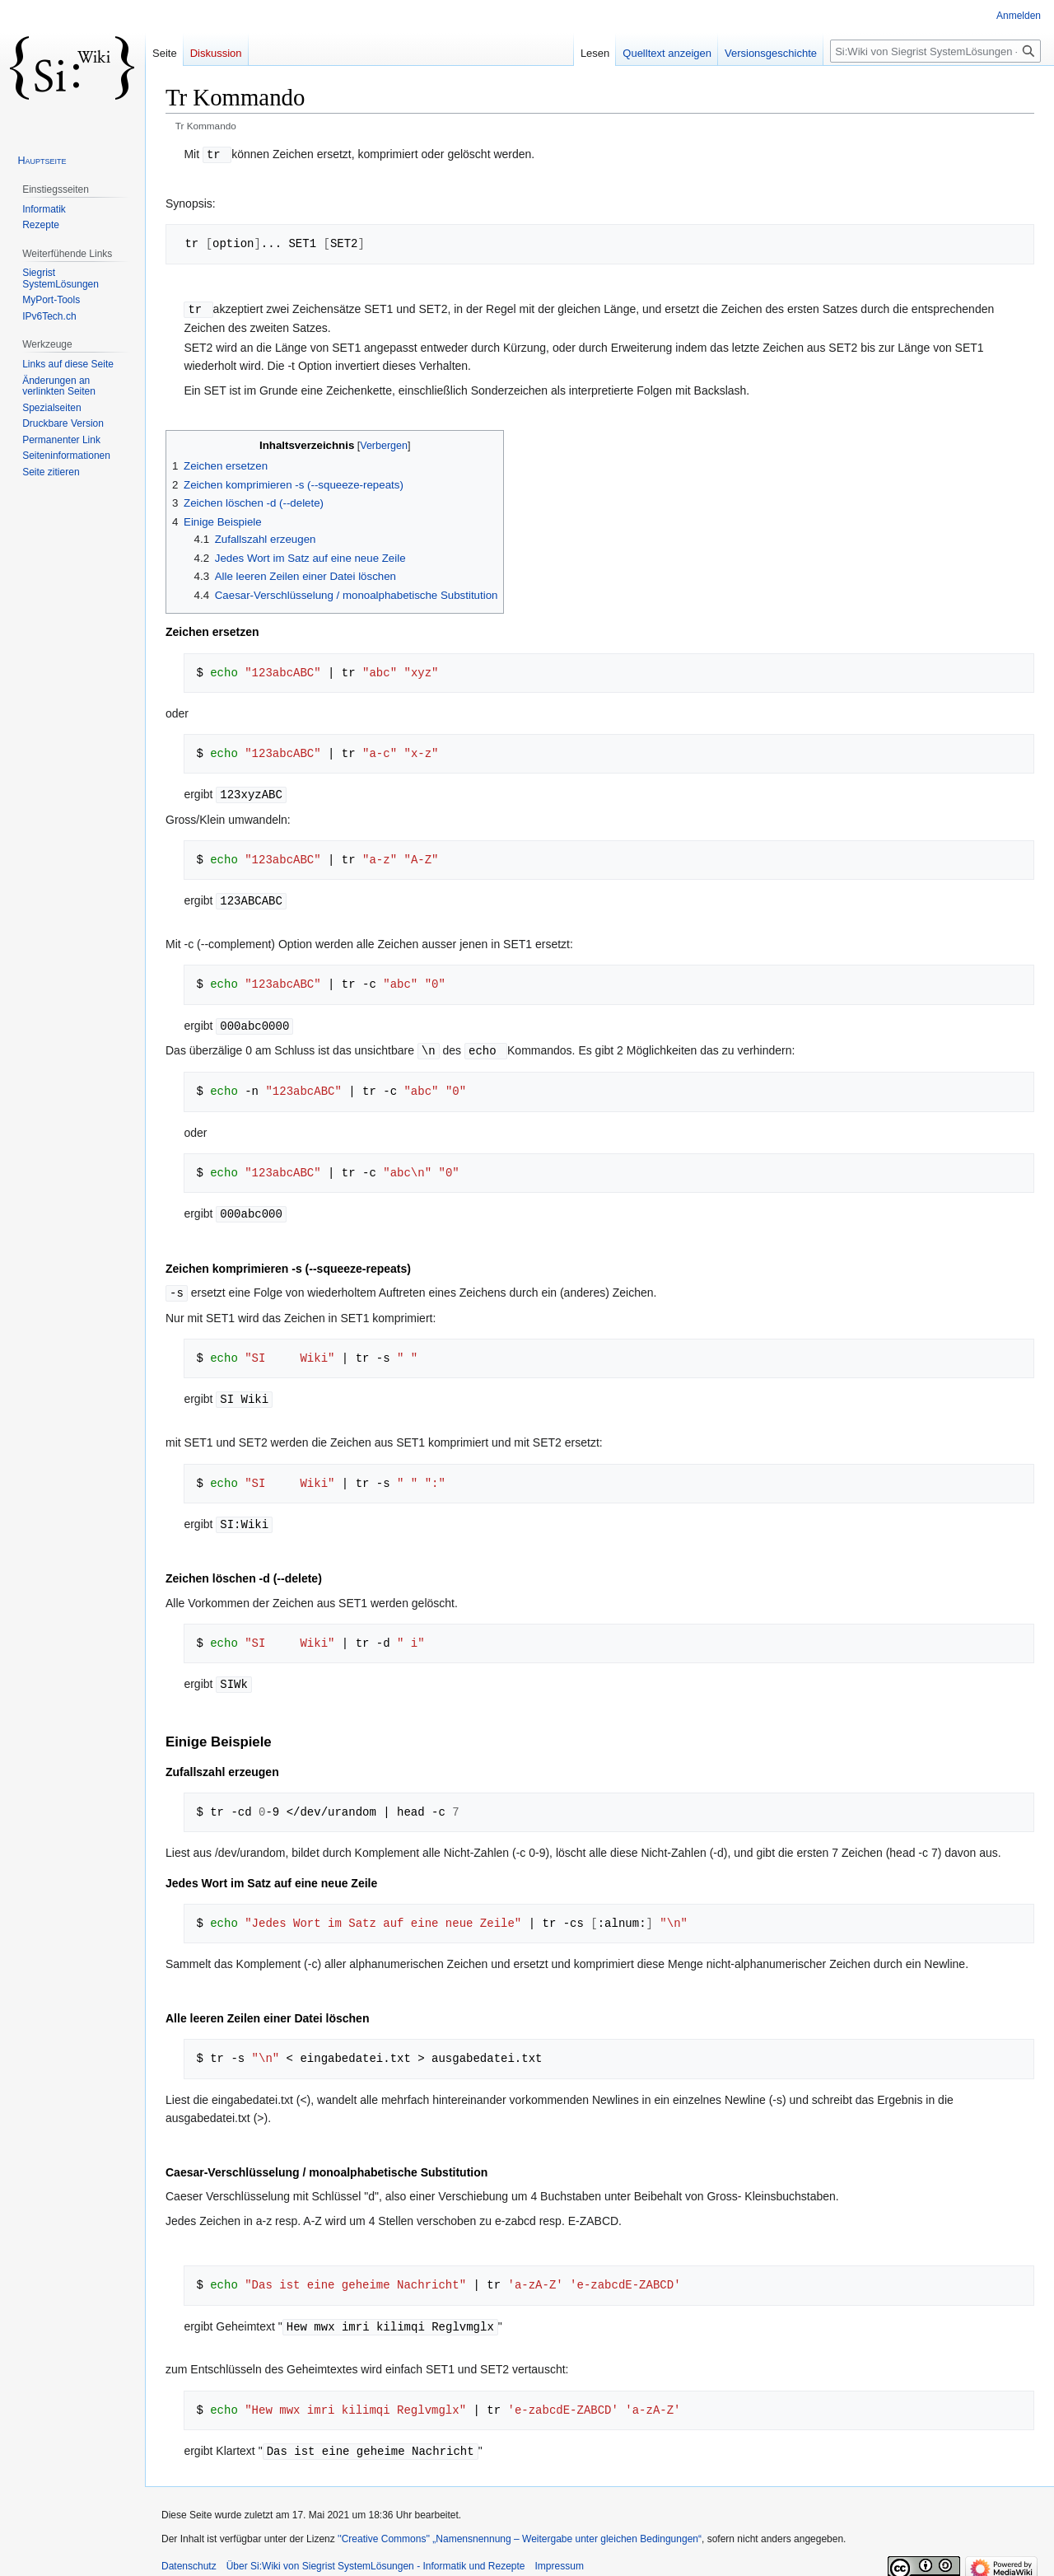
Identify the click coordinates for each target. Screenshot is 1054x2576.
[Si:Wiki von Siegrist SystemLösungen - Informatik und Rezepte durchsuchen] (935, 51)
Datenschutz (189, 2555)
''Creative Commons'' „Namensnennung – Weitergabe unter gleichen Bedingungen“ (520, 2528)
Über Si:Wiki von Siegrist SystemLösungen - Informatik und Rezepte (375, 2555)
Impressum (559, 2555)
